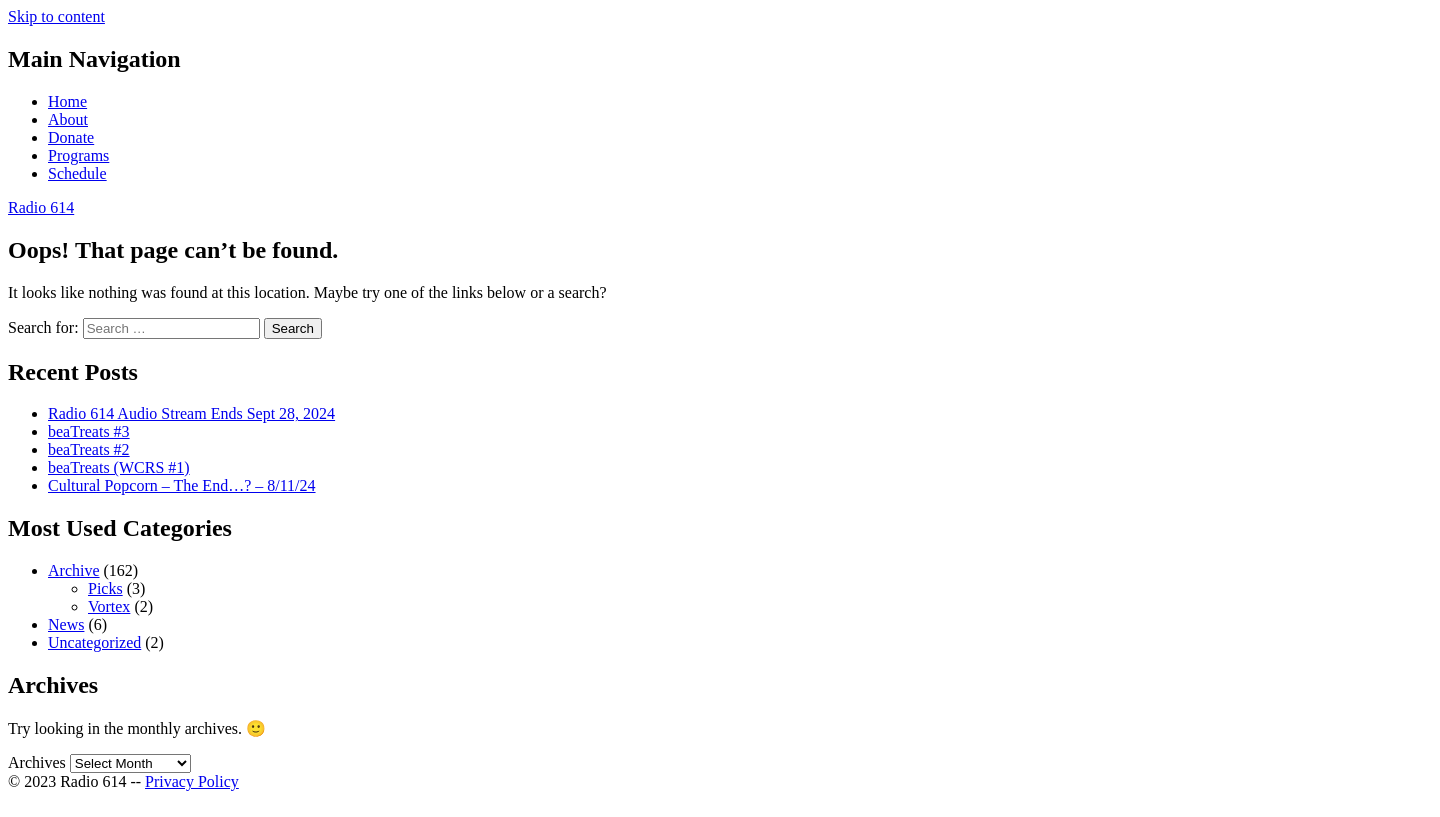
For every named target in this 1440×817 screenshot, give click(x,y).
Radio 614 (41, 207)
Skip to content (56, 16)
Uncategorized (94, 642)
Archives (37, 762)
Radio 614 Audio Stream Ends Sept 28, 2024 (191, 413)
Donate (71, 137)
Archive (74, 570)
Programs (78, 155)
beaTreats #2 (89, 449)
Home (67, 101)
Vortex (109, 606)
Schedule (77, 173)
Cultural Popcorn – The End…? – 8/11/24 (182, 485)
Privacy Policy (192, 781)
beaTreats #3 (89, 431)
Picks (105, 588)
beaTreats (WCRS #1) (119, 467)
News (66, 624)
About (68, 119)
